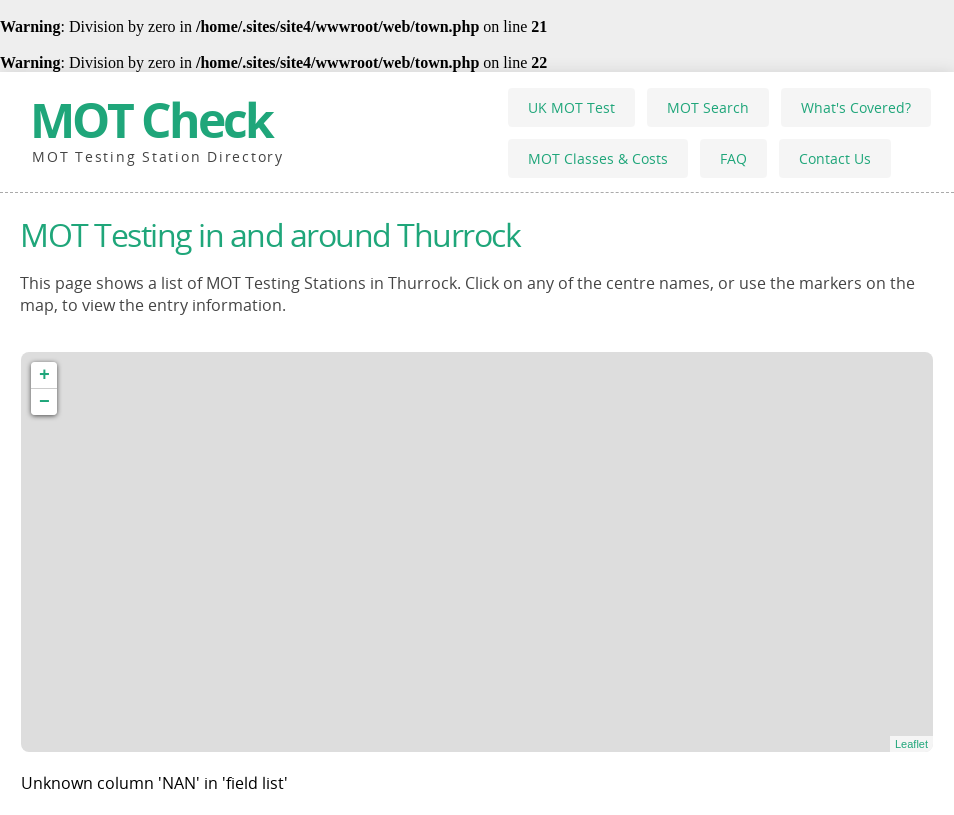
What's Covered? (856, 107)
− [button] (44, 402)
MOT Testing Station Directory (158, 156)
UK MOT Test (571, 107)
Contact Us (835, 158)
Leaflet (911, 744)
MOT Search (708, 107)
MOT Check (151, 119)
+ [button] (44, 375)
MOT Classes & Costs (598, 158)
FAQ (733, 158)
